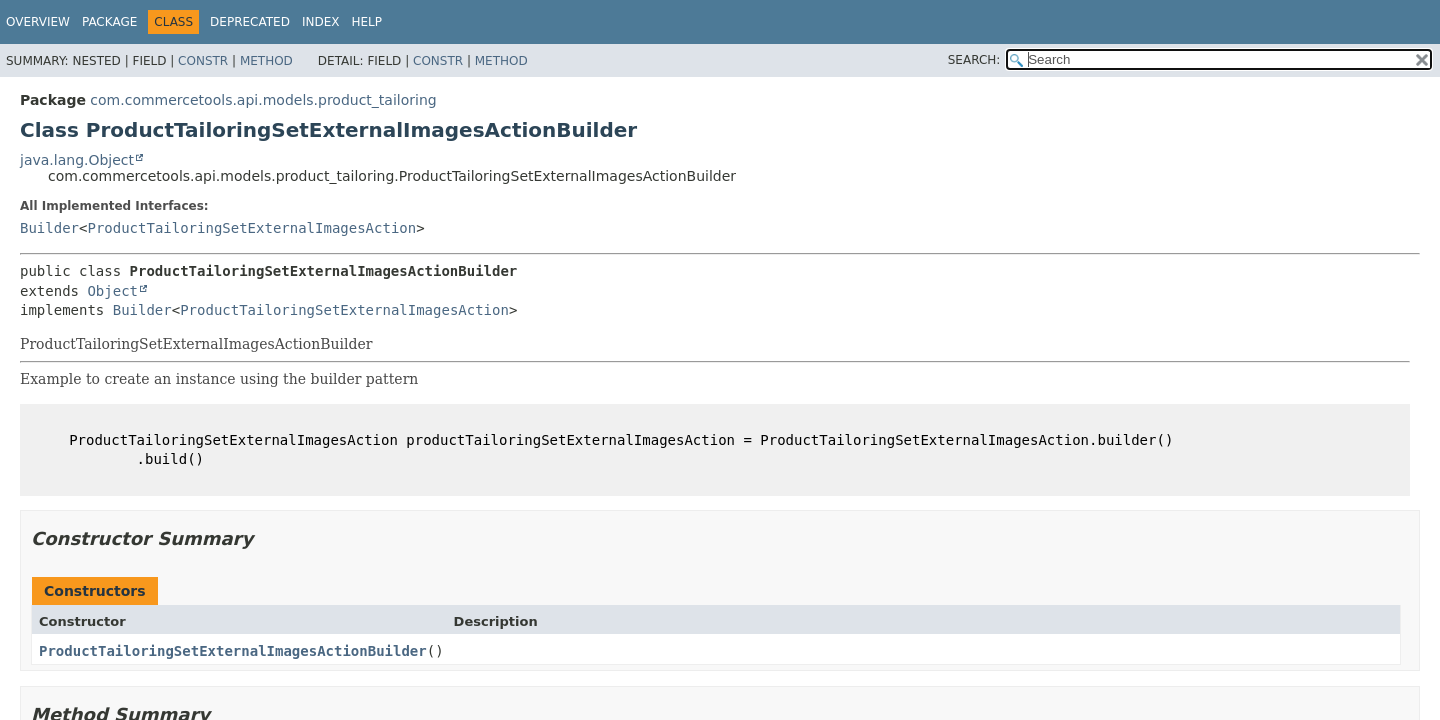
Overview (38, 22)
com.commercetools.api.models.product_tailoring (263, 100)
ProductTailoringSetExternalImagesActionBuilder (233, 651)
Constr (203, 61)
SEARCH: (974, 60)
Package (109, 22)
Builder (49, 228)
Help (366, 22)
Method (266, 61)
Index (321, 22)
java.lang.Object (77, 160)
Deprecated (250, 22)
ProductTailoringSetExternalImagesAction (251, 228)
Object (112, 291)
